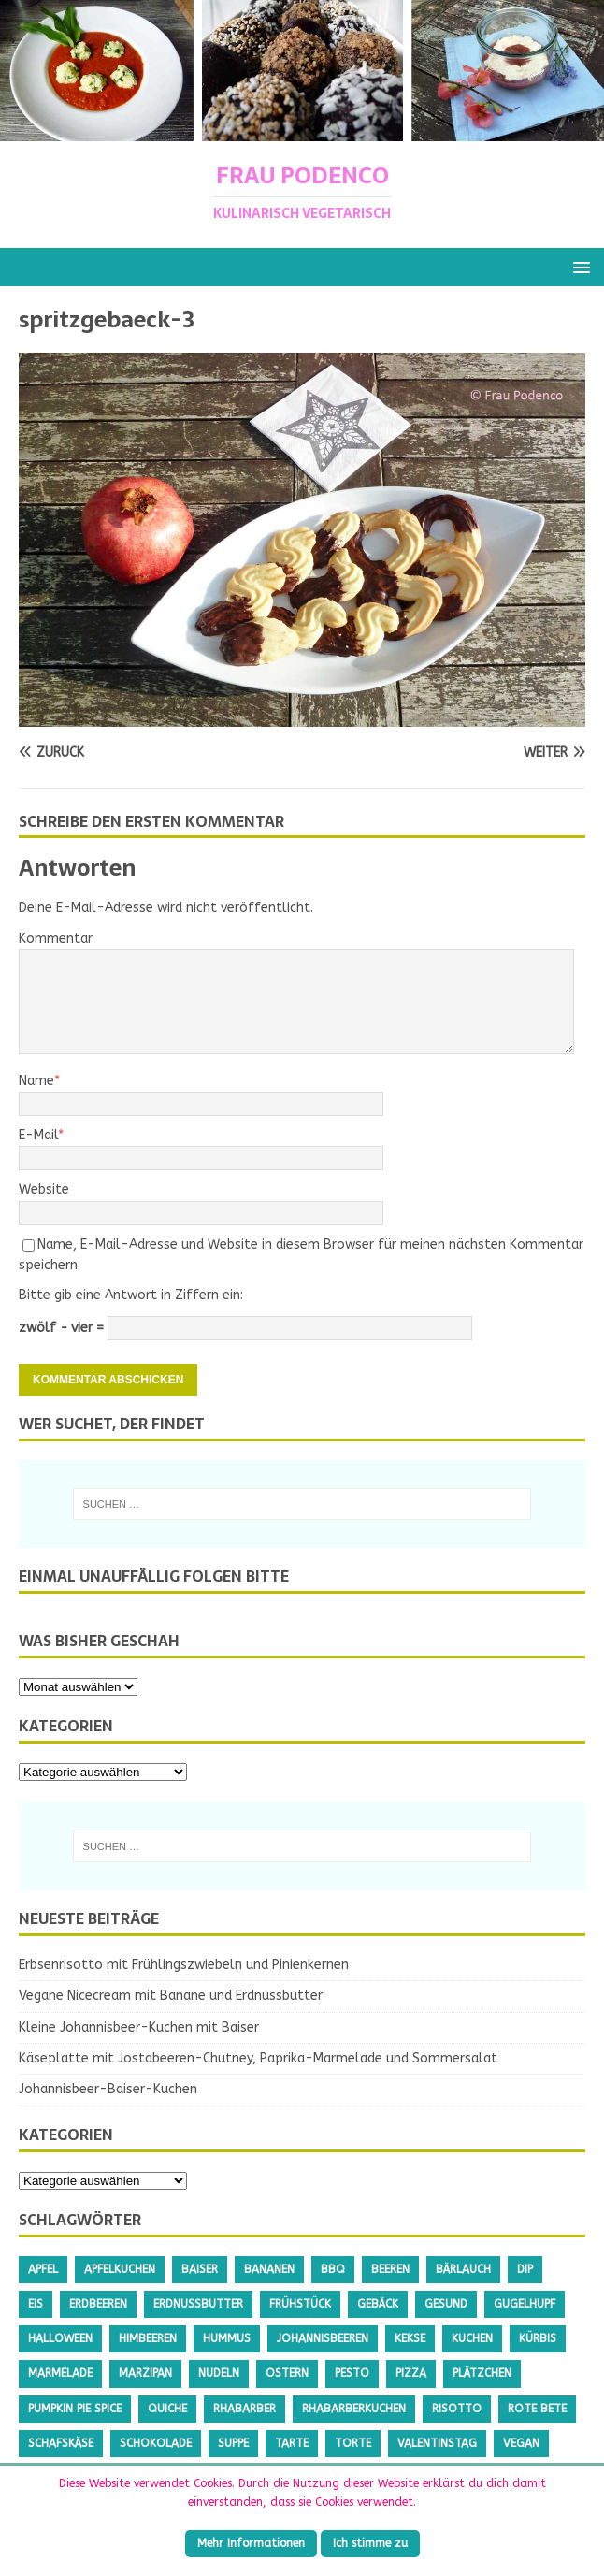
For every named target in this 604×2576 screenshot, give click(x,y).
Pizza (410, 2373)
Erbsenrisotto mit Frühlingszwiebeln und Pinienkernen (184, 1965)
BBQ (333, 2269)
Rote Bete (537, 2408)
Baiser (199, 2269)
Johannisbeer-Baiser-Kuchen (108, 2089)
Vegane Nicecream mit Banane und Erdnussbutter (171, 1996)
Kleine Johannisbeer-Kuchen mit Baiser (139, 2027)
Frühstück (300, 2303)
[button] (578, 266)
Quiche (167, 2408)
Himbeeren (148, 2338)
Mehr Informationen (251, 2543)
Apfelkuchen (119, 2269)
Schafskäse (60, 2443)
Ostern (287, 2373)
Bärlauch (463, 2269)
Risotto (457, 2408)
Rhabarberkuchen (354, 2408)
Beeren (390, 2269)
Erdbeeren (98, 2303)
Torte (353, 2443)
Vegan (521, 2443)
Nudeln (218, 2373)
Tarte (292, 2443)
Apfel (43, 2269)
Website (44, 1189)
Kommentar (56, 939)
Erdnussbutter (198, 2303)
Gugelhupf (524, 2303)
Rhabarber (244, 2408)
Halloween (60, 2338)
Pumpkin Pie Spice (75, 2408)
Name (36, 1081)
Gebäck (377, 2303)
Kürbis (537, 2338)
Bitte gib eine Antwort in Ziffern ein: (131, 1295)
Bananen (269, 2269)
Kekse (410, 2338)
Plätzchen (482, 2373)
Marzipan (145, 2373)
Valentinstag (437, 2443)
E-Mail (38, 1135)
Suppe (233, 2443)
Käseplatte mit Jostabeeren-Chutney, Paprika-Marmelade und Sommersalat (258, 2058)
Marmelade (60, 2373)
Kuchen (472, 2338)
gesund (445, 2303)
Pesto (352, 2373)
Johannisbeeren (322, 2338)
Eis (35, 2303)
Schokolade (156, 2443)
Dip (525, 2269)
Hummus (227, 2338)
